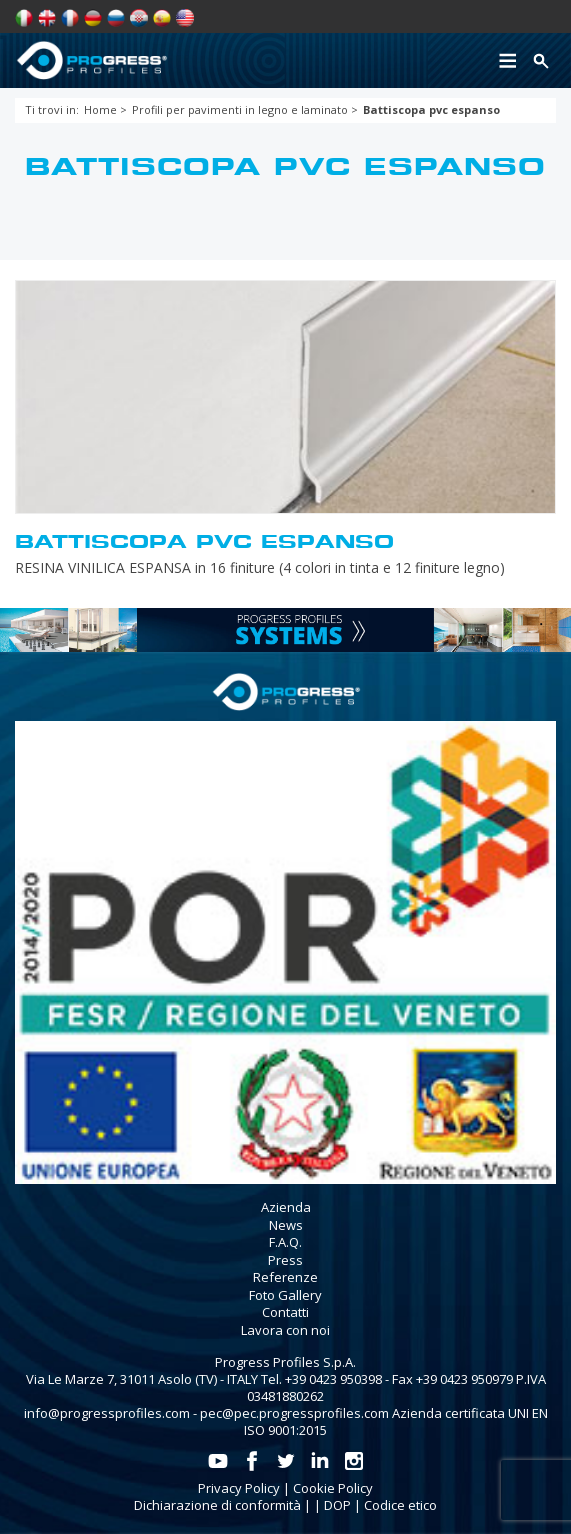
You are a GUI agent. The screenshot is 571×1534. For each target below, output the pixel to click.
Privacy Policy (239, 1488)
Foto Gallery (285, 1295)
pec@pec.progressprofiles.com (294, 1413)
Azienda (286, 1207)
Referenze (285, 1277)
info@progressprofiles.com (107, 1413)
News (286, 1225)
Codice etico (400, 1505)
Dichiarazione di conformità (217, 1505)
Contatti (285, 1312)
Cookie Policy (333, 1488)
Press (285, 1260)
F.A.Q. (285, 1242)
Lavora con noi (285, 1330)
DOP (337, 1505)
